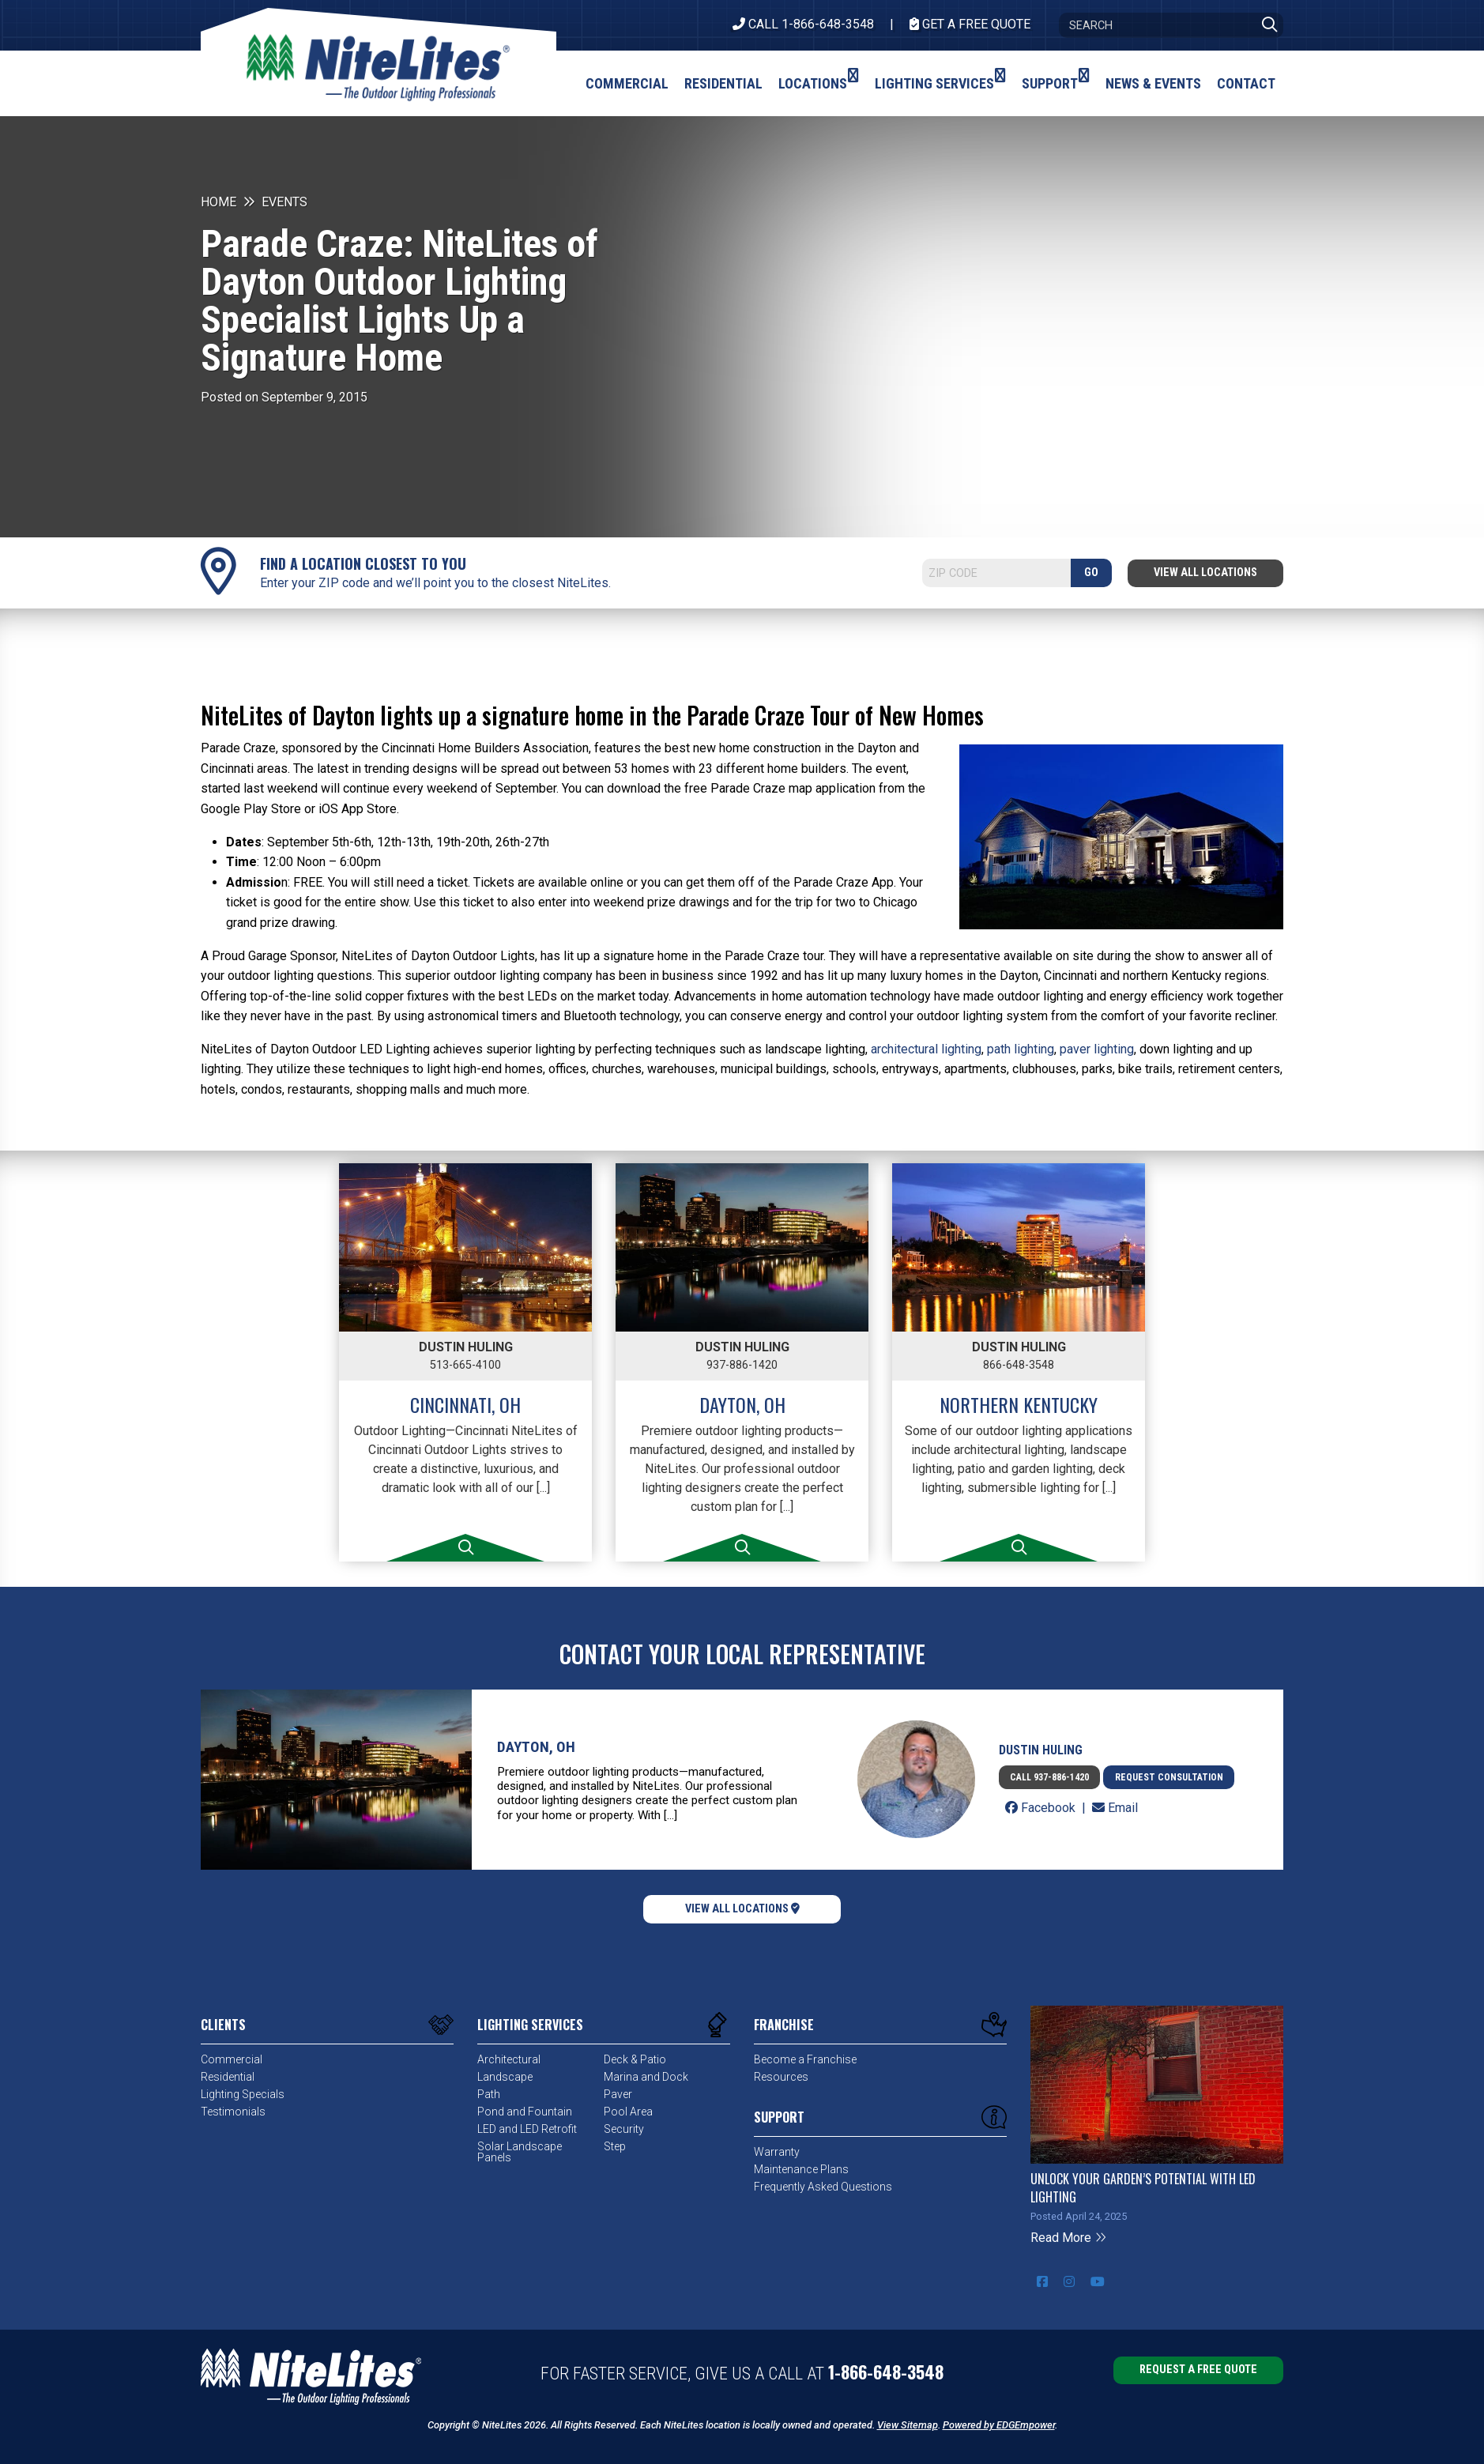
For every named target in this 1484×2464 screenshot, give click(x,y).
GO (1091, 572)
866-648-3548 (1018, 1365)
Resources (781, 2076)
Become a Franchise (805, 2059)
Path (488, 2094)
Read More (1068, 2237)
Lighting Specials (242, 2094)
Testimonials (233, 2111)
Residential (227, 2076)
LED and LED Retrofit (527, 2129)
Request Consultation (1169, 1777)
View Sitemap (907, 2425)
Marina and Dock (646, 2076)
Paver (618, 2094)
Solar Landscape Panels (519, 2152)
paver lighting (1097, 1049)
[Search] (1171, 25)
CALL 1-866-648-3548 (803, 24)
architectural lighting (926, 1049)
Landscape (505, 2076)
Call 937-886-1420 (1049, 1777)
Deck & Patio (635, 2059)
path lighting (1020, 1049)
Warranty (777, 2152)
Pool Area (628, 2111)
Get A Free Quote (970, 24)
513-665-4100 (465, 1365)
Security (624, 2129)
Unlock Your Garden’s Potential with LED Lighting (1143, 2187)
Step (615, 2146)
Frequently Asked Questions (823, 2186)
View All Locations (1205, 572)
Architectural (508, 2059)
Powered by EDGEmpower (999, 2425)
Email (1115, 1807)
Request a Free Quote (1198, 2369)
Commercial (231, 2059)
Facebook (1042, 1807)
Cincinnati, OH (465, 1404)
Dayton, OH (742, 1404)
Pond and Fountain (524, 2111)
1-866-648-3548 (886, 2371)
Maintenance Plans (801, 2169)
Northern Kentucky (1019, 1404)
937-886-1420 (742, 1365)
